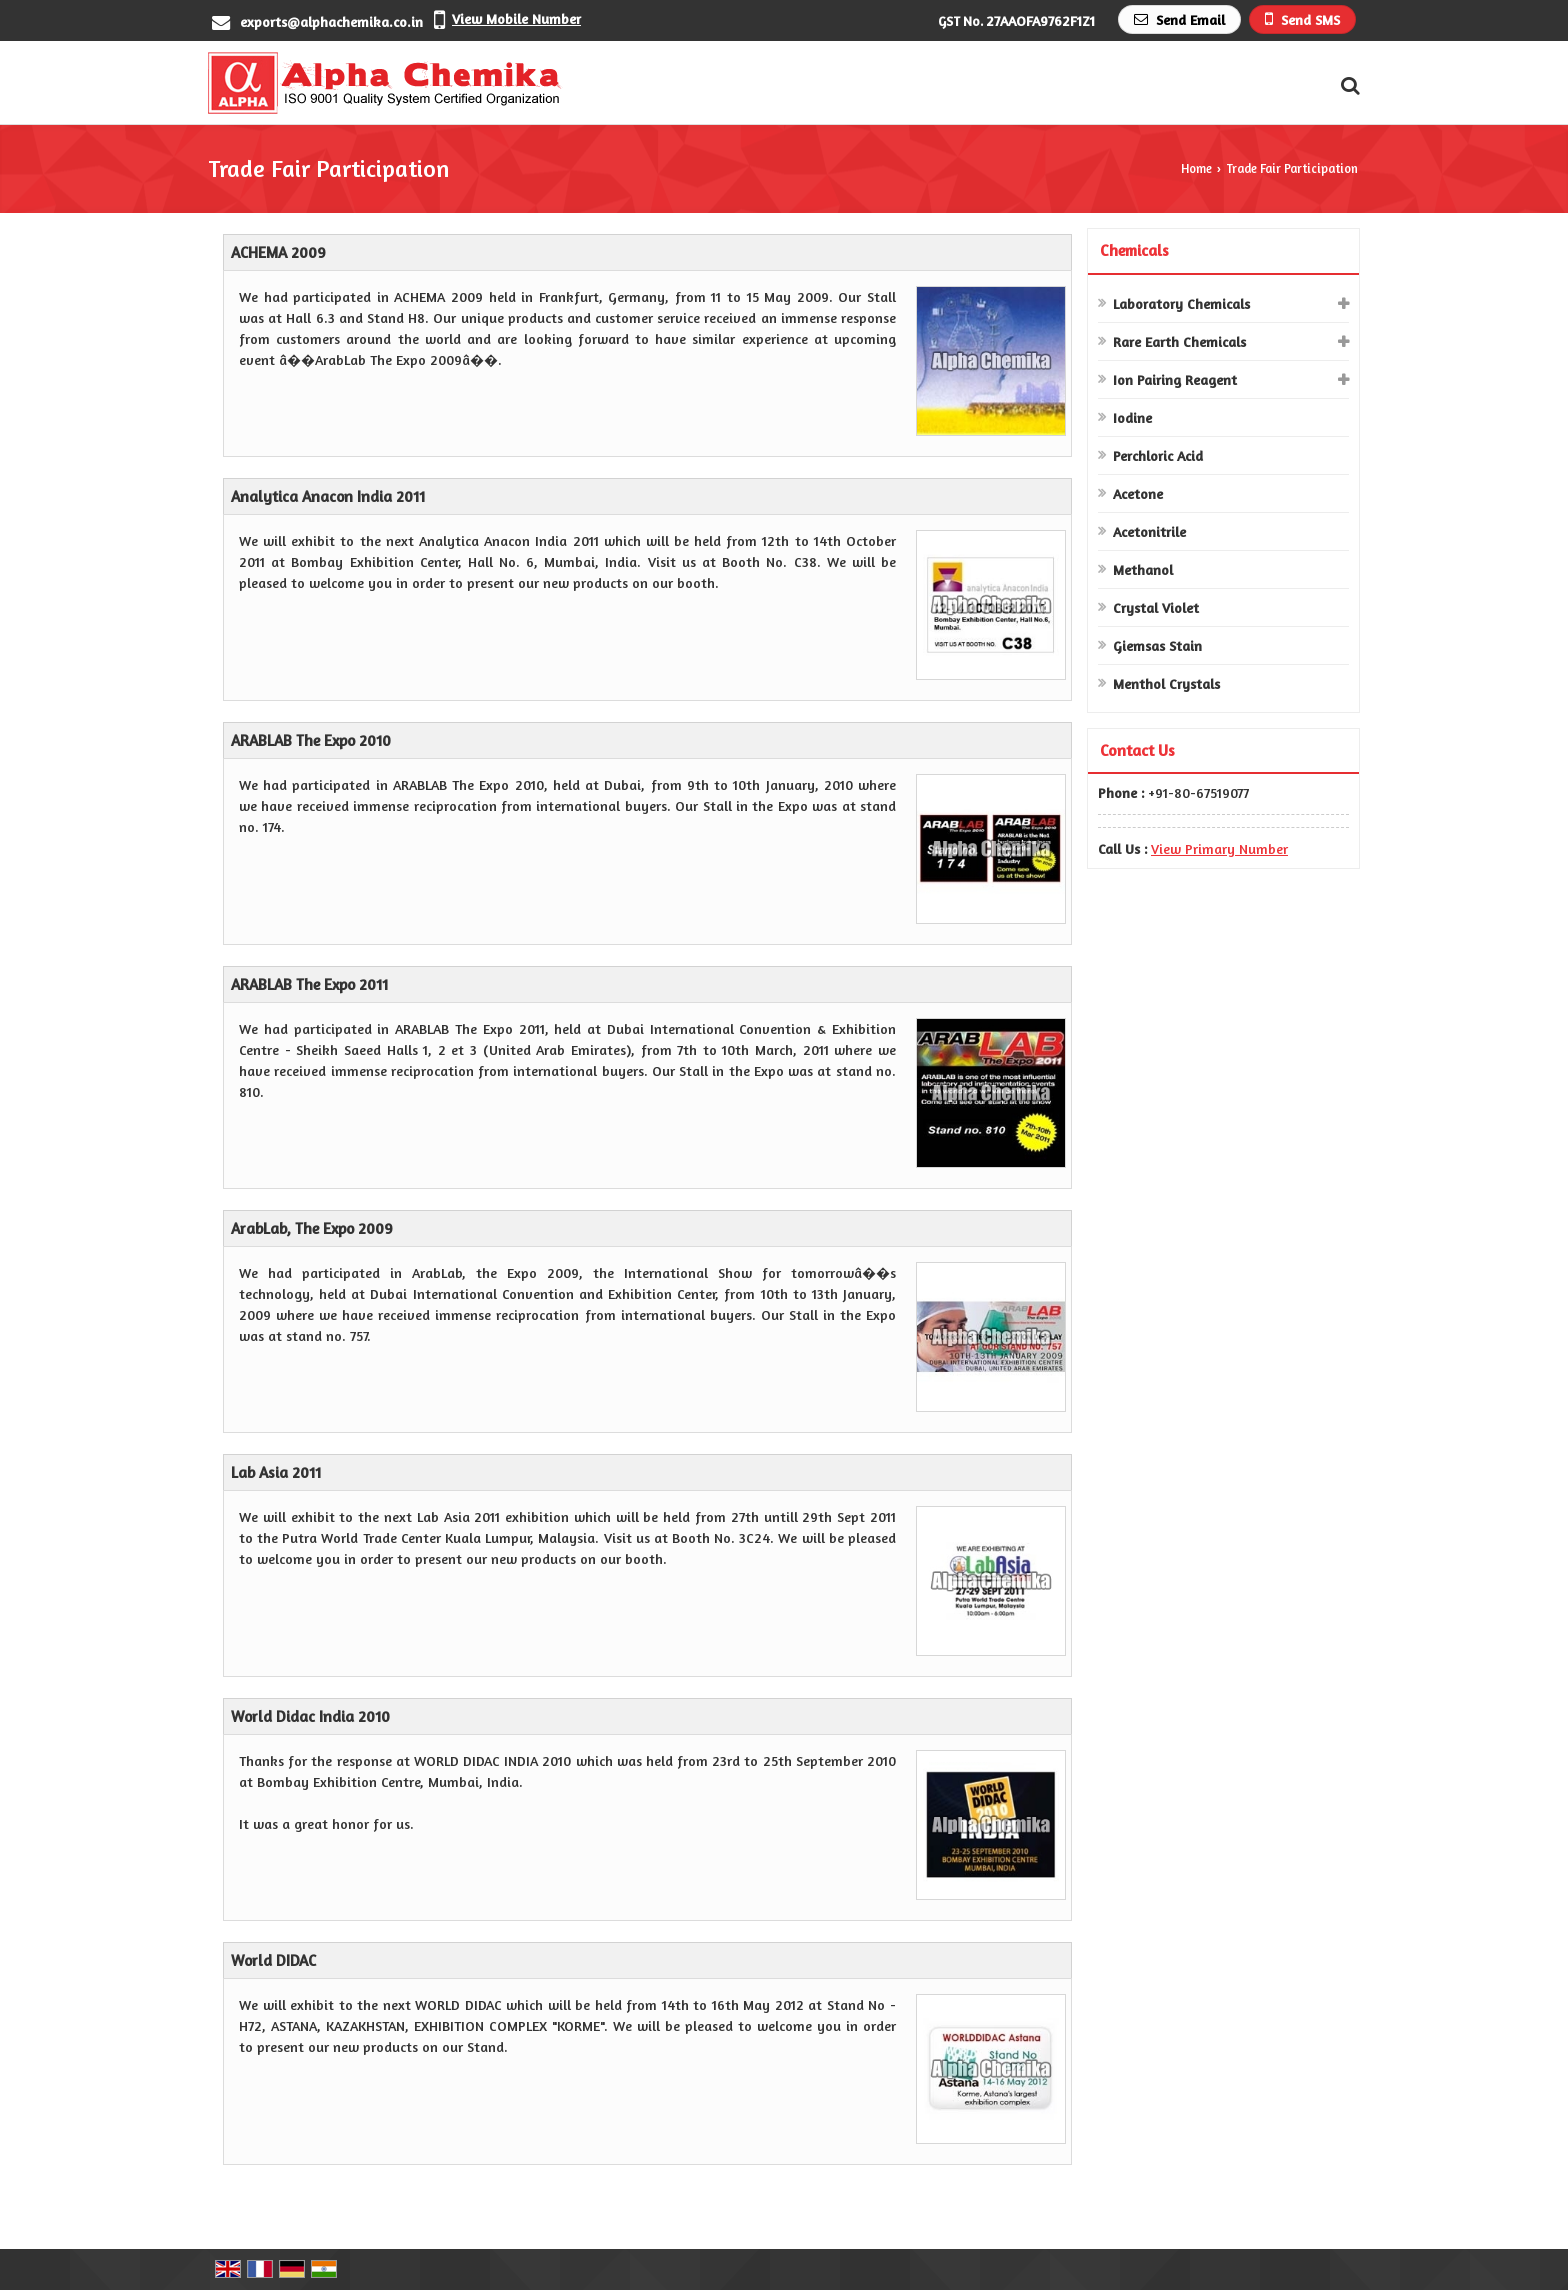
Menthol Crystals (1166, 683)
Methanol (1143, 569)
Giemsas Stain (1157, 645)
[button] (516, 18)
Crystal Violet (1156, 607)
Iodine (1132, 417)
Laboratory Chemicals (1181, 303)
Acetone (1138, 493)
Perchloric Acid (1158, 455)
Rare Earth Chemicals (1179, 341)
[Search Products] (1347, 85)
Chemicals (1134, 250)
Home (1196, 168)
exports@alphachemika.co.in (331, 21)
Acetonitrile (1149, 531)
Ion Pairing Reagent (1175, 379)
